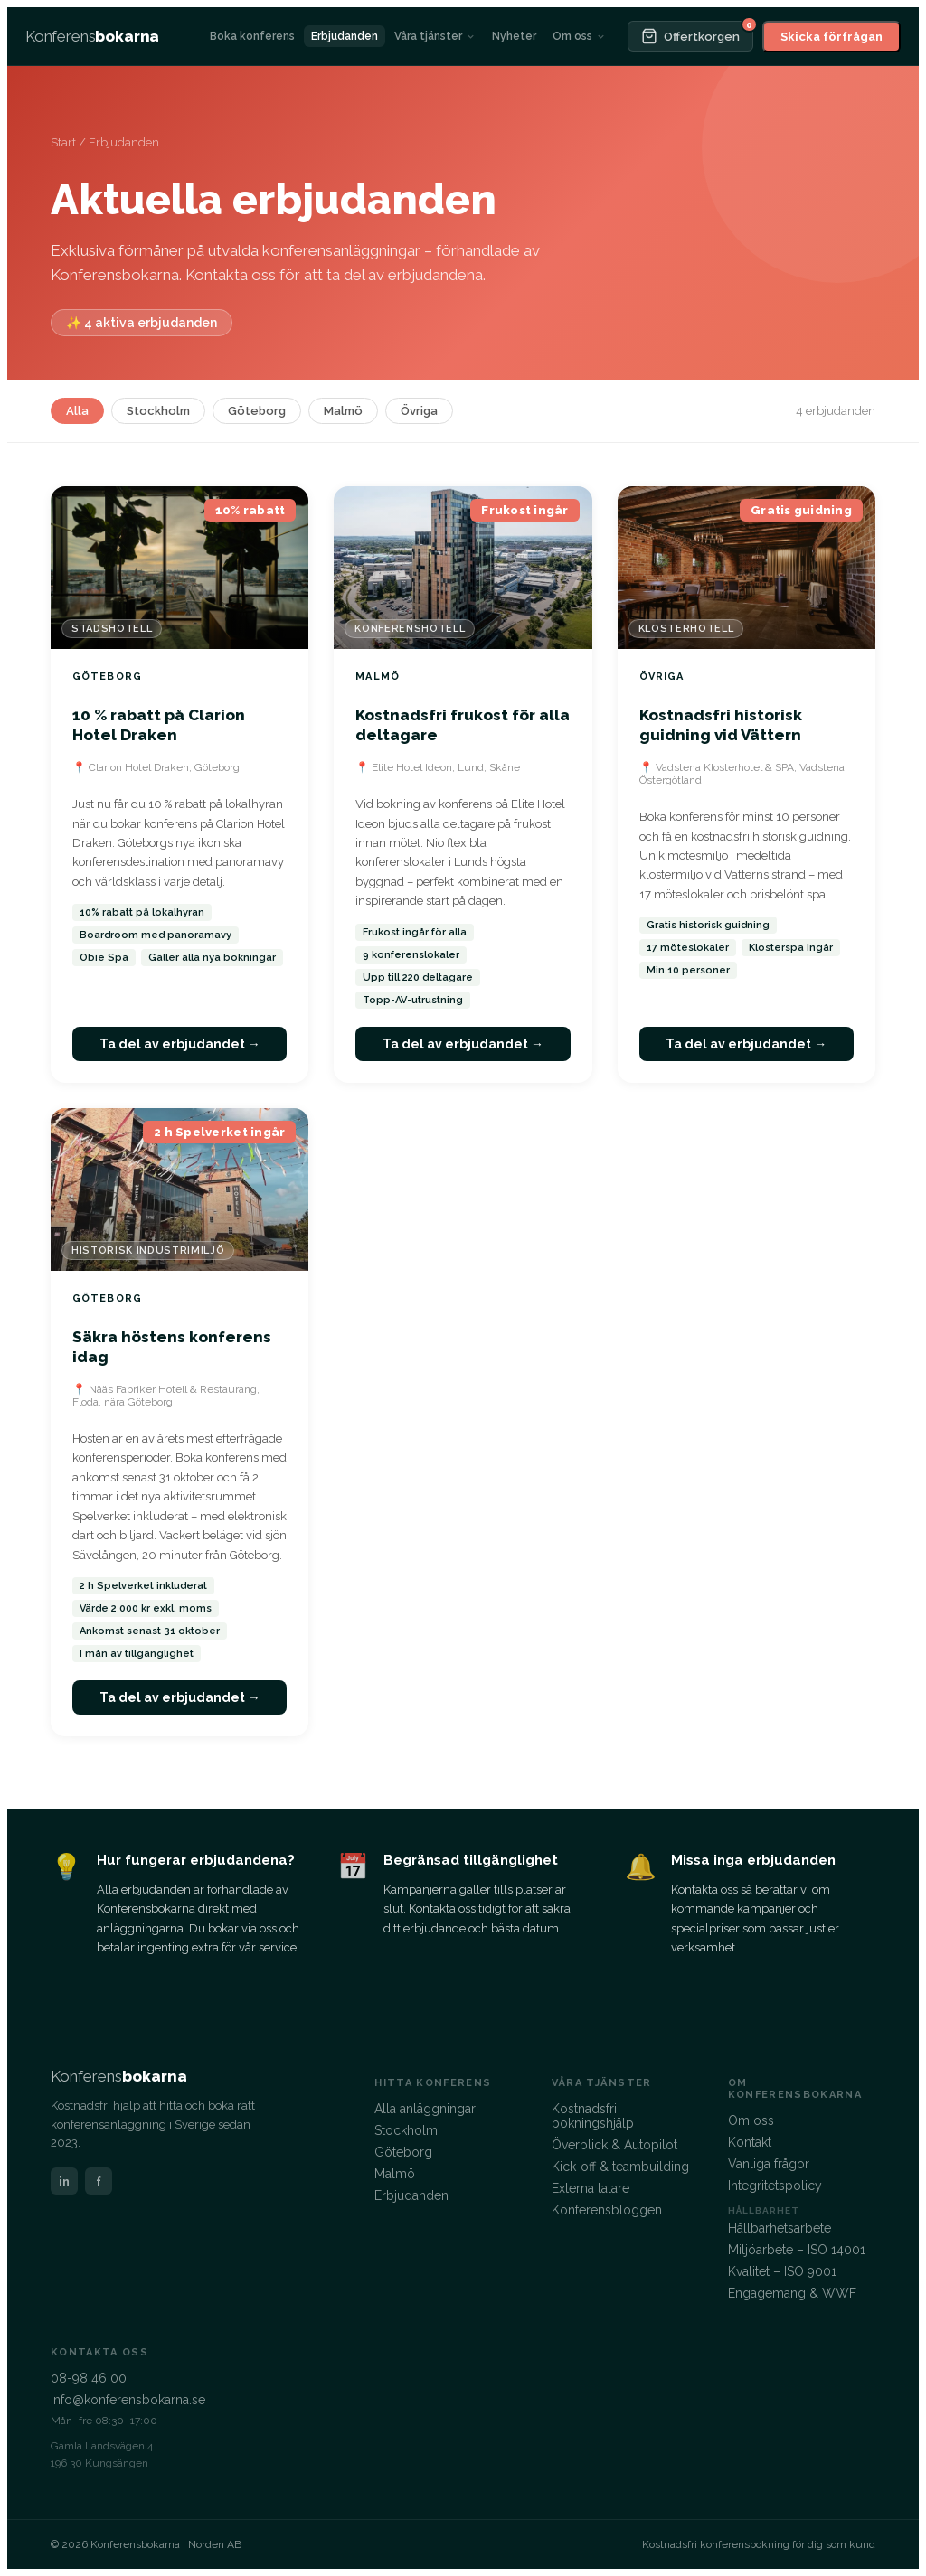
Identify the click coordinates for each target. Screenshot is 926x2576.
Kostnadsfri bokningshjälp (593, 2115)
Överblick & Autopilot (614, 2145)
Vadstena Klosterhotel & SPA (725, 767)
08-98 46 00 (89, 2378)
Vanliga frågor (768, 2164)
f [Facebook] (98, 2181)
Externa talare (590, 2188)
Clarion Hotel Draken (139, 767)
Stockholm (158, 411)
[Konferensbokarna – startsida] (92, 36)
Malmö (343, 411)
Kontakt (749, 2142)
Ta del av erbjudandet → (179, 1044)
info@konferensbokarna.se (128, 2400)
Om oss (579, 36)
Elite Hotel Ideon (412, 767)
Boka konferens (252, 36)
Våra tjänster (435, 36)
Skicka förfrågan (831, 36)
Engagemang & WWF (792, 2293)
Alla (77, 411)
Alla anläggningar (425, 2108)
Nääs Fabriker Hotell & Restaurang (173, 1389)
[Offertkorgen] (690, 36)
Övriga (419, 411)
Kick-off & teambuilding (620, 2166)
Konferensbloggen (607, 2210)
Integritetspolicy (775, 2185)
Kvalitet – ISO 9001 (782, 2271)
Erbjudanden (344, 36)
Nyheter (514, 36)
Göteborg (257, 411)
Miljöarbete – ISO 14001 (796, 2249)
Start (63, 142)
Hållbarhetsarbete (779, 2228)
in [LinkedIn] (64, 2181)
